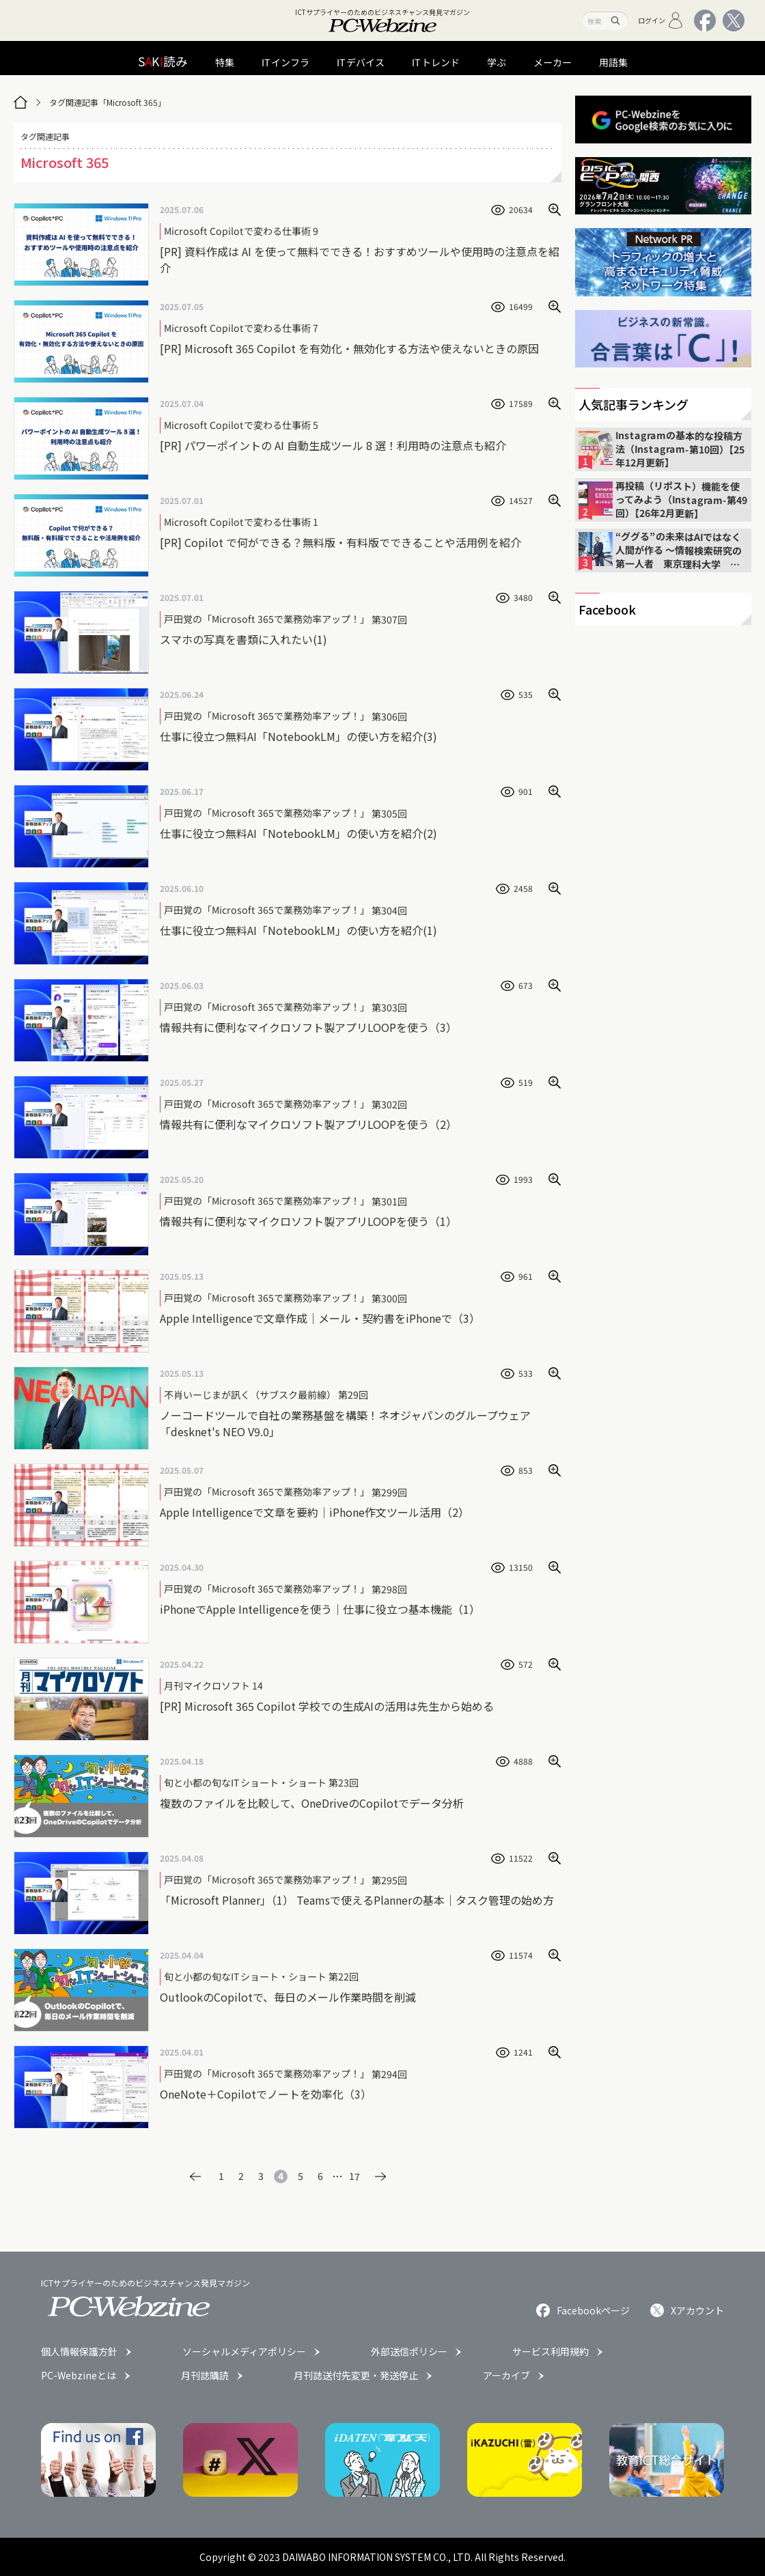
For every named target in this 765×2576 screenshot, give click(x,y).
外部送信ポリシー (409, 2351)
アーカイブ (506, 2375)
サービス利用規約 (550, 2351)
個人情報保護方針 (79, 2351)
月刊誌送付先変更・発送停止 (356, 2375)
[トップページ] (20, 102)
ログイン (661, 20)
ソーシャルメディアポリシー (244, 2351)
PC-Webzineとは (78, 2375)
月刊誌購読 (205, 2375)
